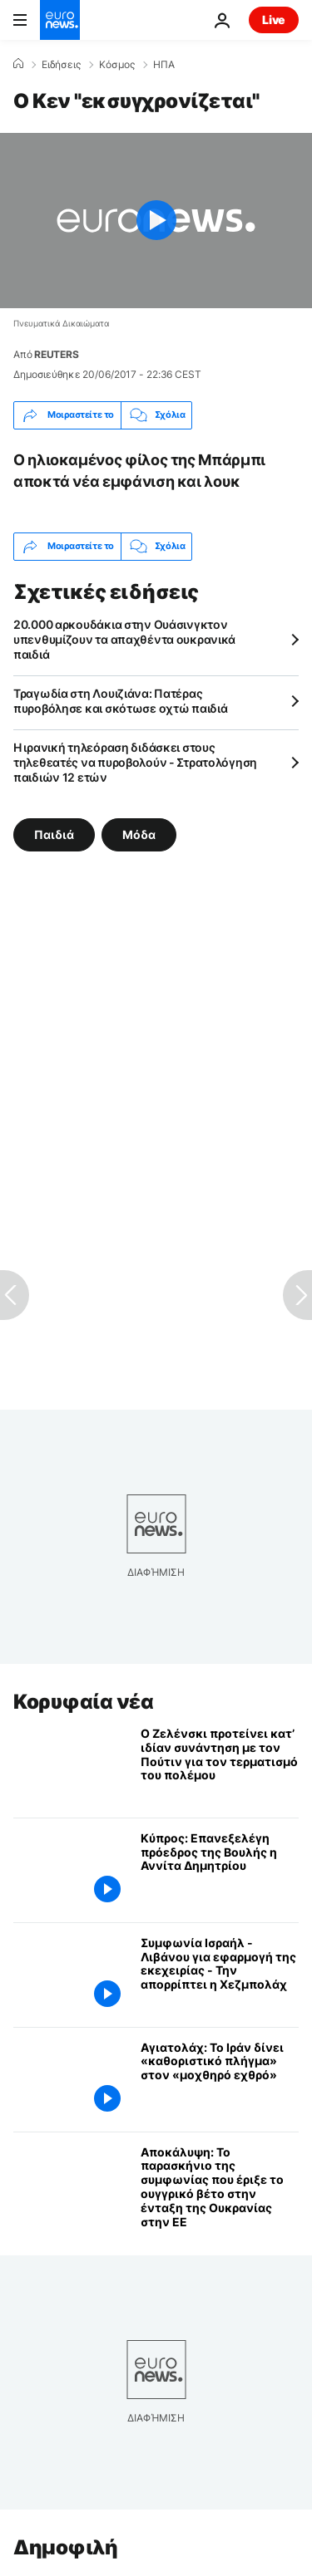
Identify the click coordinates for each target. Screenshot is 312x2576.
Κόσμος (117, 65)
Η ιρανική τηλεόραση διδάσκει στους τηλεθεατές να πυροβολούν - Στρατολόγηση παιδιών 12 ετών (135, 762)
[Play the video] (156, 220)
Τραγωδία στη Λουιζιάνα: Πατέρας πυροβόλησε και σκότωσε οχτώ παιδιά (120, 700)
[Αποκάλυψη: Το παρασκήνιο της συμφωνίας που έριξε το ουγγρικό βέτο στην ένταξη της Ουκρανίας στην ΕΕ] (220, 2188)
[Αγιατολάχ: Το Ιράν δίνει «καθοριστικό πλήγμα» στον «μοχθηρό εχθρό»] (220, 2079)
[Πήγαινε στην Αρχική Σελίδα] (60, 20)
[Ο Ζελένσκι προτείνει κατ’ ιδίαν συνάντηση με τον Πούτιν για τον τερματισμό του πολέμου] (220, 1765)
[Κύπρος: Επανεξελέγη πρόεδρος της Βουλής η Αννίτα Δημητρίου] (220, 1870)
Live (273, 19)
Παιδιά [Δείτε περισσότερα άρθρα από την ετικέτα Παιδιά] (54, 834)
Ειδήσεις (61, 65)
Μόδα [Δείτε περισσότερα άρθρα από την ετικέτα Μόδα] (139, 834)
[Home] (18, 64)
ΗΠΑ (164, 65)
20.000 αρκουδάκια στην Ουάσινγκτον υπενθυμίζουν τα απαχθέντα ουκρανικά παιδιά (124, 639)
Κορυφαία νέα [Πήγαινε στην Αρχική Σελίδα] (83, 1702)
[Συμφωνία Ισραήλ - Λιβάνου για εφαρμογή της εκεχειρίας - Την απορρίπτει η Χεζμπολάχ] (220, 1975)
